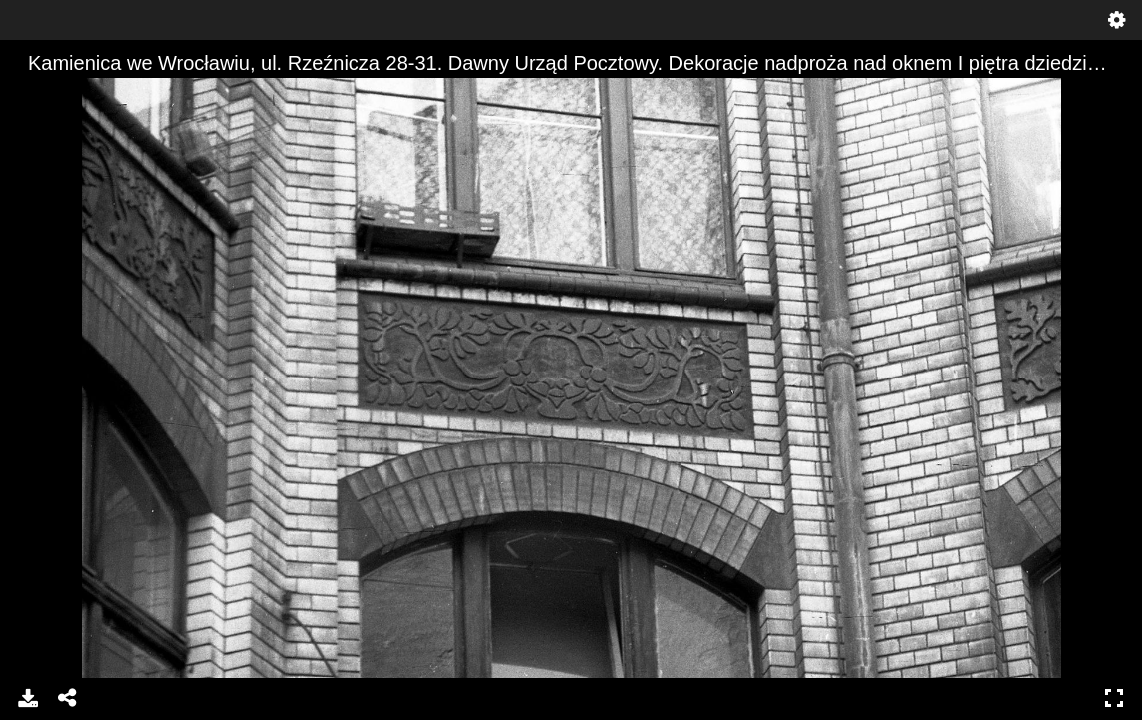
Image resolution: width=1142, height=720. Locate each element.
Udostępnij (68, 698)
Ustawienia (1117, 20)
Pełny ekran (1114, 698)
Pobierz (28, 698)
